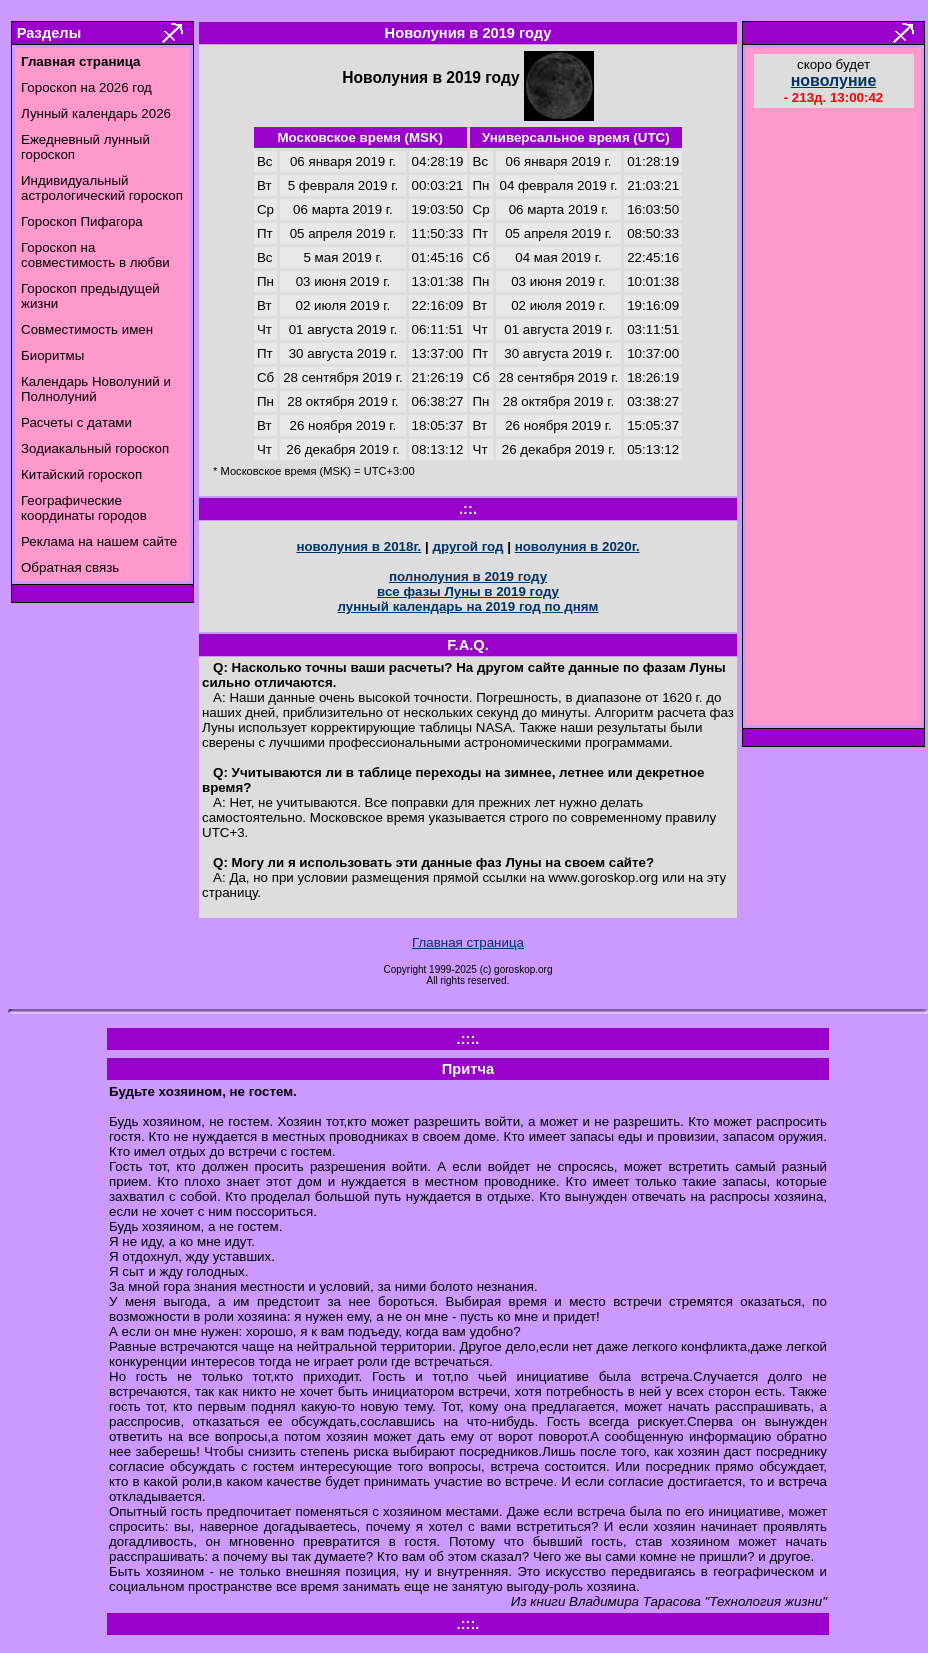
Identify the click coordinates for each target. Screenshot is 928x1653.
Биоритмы (52, 355)
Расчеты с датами (76, 422)
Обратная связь (70, 567)
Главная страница (468, 942)
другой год (467, 546)
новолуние (834, 80)
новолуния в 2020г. (577, 546)
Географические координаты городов (84, 508)
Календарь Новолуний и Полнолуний (96, 389)
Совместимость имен (87, 329)
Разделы (49, 33)
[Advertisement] (834, 419)
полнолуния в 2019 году (468, 576)
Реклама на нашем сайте (99, 541)
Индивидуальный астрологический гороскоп (102, 188)
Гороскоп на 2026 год (86, 87)
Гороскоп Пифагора (82, 221)
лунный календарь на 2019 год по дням (468, 606)
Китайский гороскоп (81, 474)
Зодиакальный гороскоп (95, 448)
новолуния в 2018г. (358, 546)
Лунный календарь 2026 (96, 113)
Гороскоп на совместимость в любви (95, 255)
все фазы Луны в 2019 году (468, 591)
